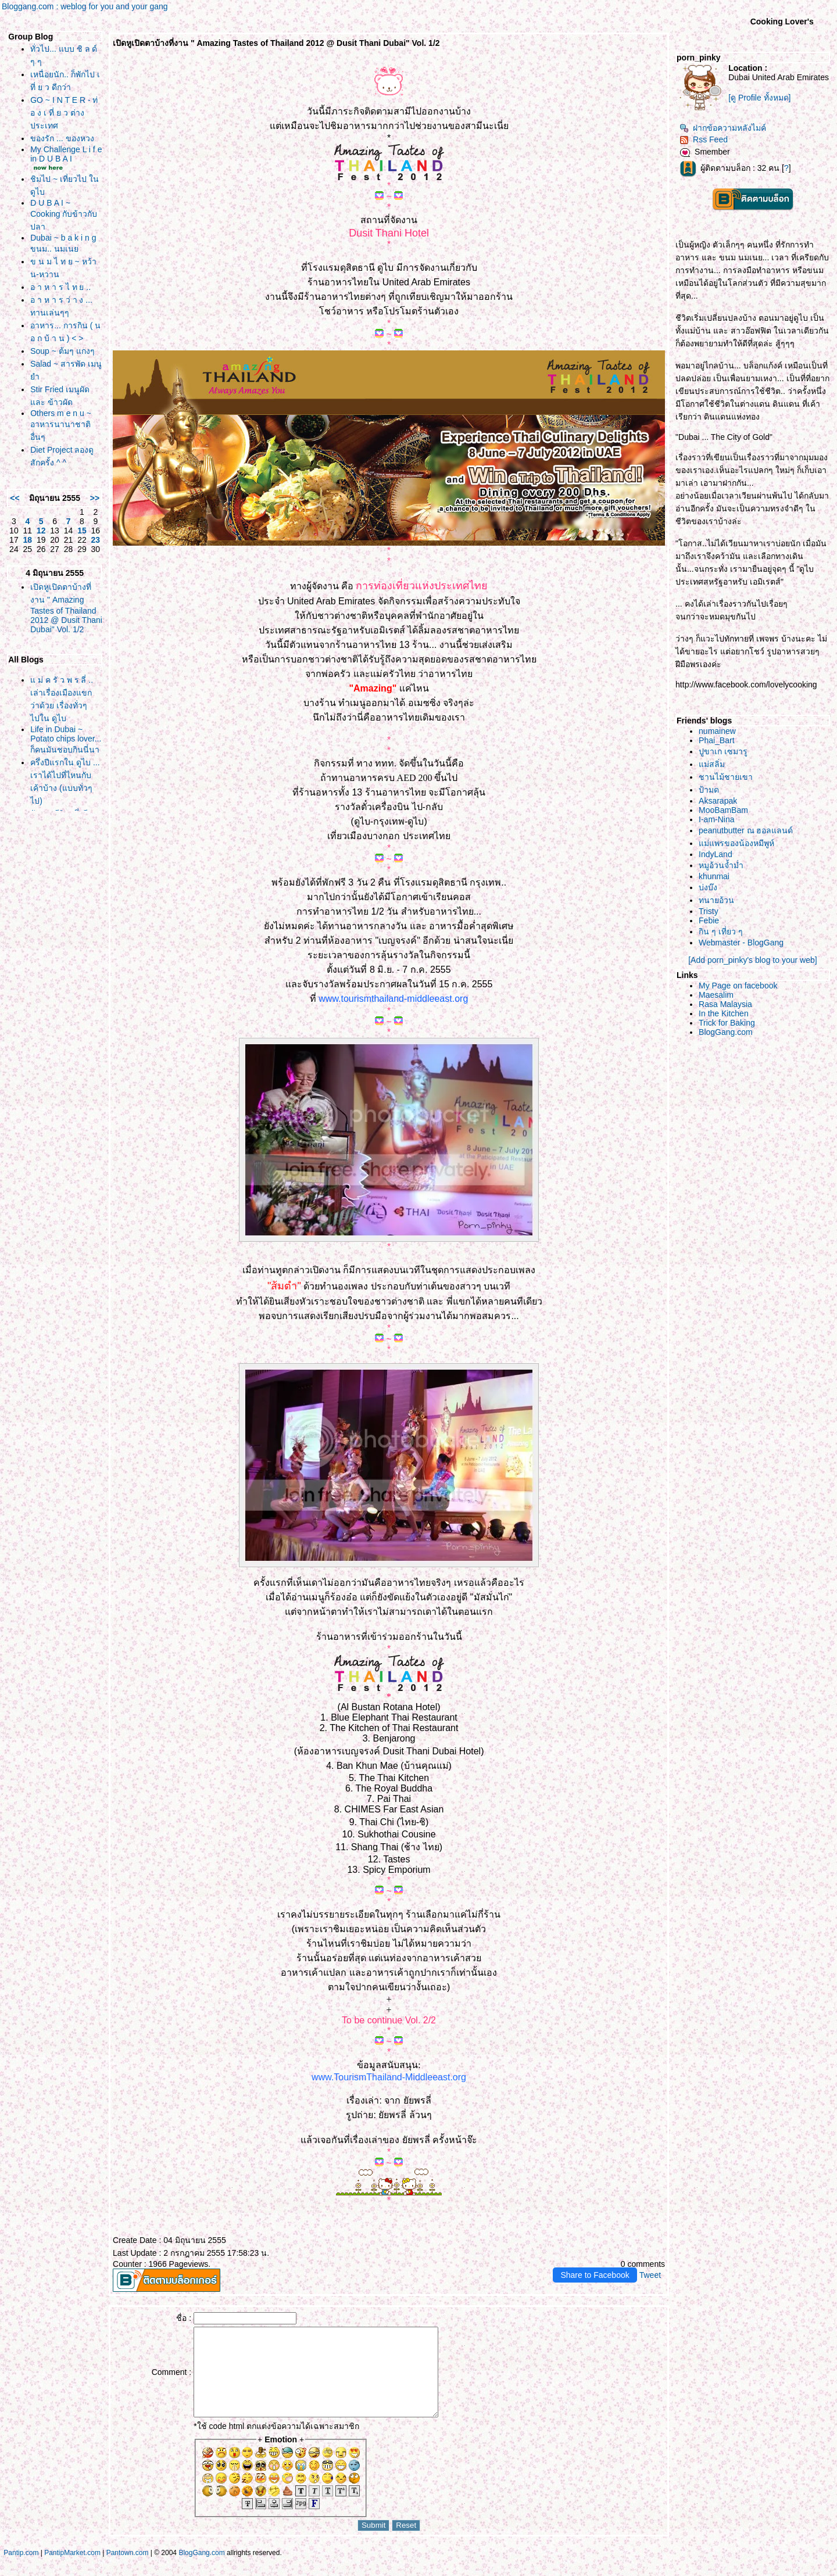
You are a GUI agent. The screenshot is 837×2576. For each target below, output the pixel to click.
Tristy (708, 911)
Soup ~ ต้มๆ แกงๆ (62, 351)
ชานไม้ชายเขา (726, 777)
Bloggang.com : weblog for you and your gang (85, 6)
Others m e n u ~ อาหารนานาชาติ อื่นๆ (60, 425)
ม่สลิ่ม (712, 764)
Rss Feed (703, 139)
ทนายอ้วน (716, 900)
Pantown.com (127, 2570)
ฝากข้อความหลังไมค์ (722, 127)
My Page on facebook (738, 985)
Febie (709, 920)
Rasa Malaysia (725, 1004)
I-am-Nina (716, 819)
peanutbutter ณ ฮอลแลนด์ (746, 830)
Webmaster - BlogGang (741, 942)
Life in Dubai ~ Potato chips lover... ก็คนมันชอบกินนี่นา (65, 739)
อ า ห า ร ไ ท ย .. (60, 287)
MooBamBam (723, 810)
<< (14, 498)
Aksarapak (718, 800)
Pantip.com (20, 2570)
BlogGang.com (726, 1032)
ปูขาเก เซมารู (723, 751)
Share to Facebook (594, 2275)
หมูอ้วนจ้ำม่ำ (721, 865)
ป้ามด (709, 789)
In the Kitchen (724, 1013)
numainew (717, 731)
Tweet (650, 2275)
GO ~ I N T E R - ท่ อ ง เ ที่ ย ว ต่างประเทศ (64, 112)
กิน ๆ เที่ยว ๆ (721, 931)
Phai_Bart (716, 740)
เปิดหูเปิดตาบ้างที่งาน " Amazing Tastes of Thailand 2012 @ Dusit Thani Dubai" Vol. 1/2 (66, 608)
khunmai (714, 876)
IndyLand (715, 854)
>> (94, 498)
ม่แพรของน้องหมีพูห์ (736, 843)
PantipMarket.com (72, 2570)
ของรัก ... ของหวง (62, 138)
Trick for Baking (727, 1022)
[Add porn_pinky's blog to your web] (752, 960)
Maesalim (716, 994)
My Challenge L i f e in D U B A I (66, 154)
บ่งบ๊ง (708, 887)
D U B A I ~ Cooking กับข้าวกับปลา (63, 214)
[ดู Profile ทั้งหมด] (759, 97)
